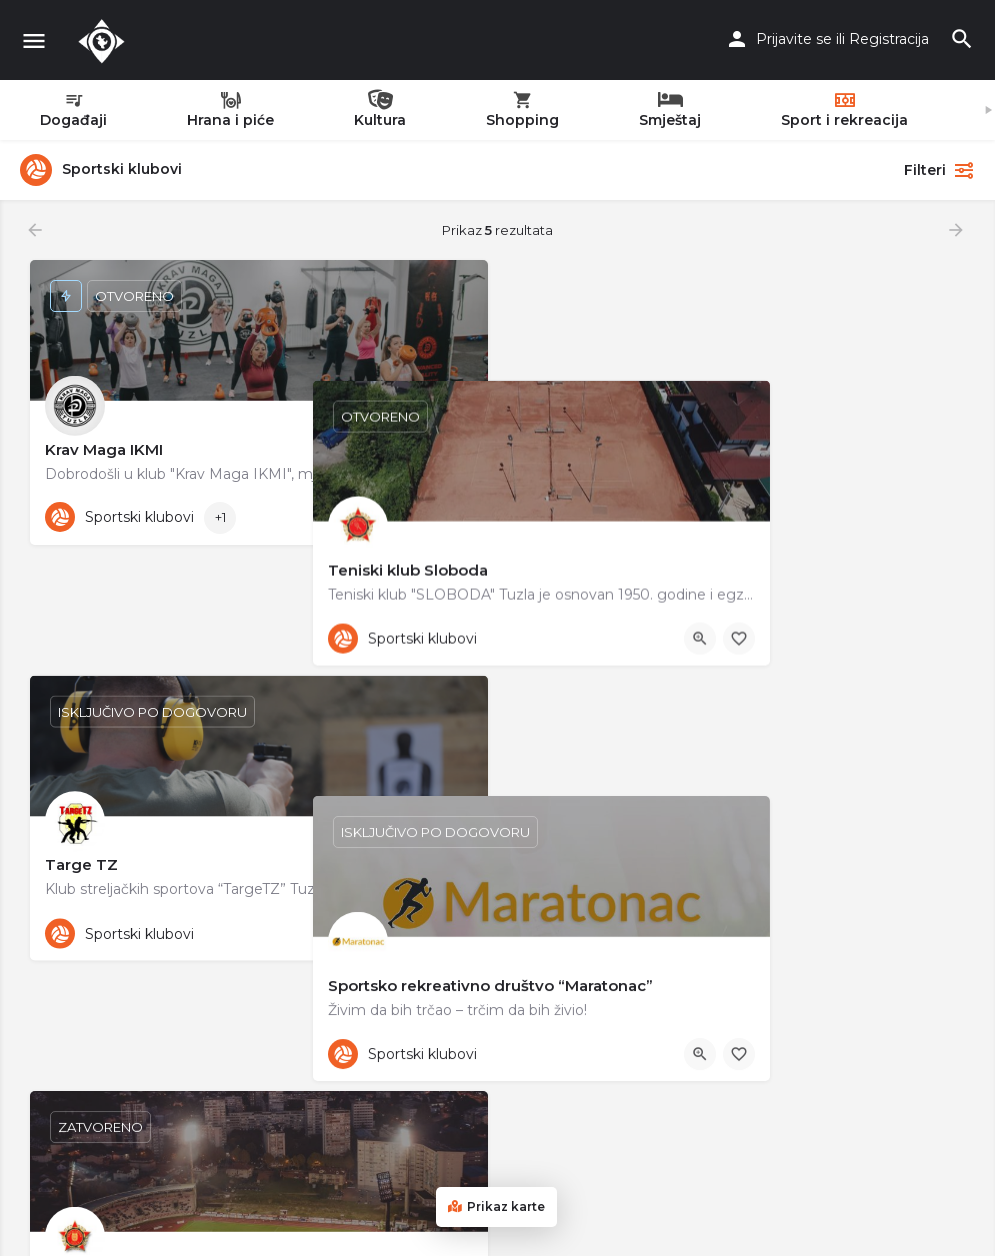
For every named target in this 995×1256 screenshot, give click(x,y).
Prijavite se (794, 39)
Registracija (889, 39)
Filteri (939, 170)
